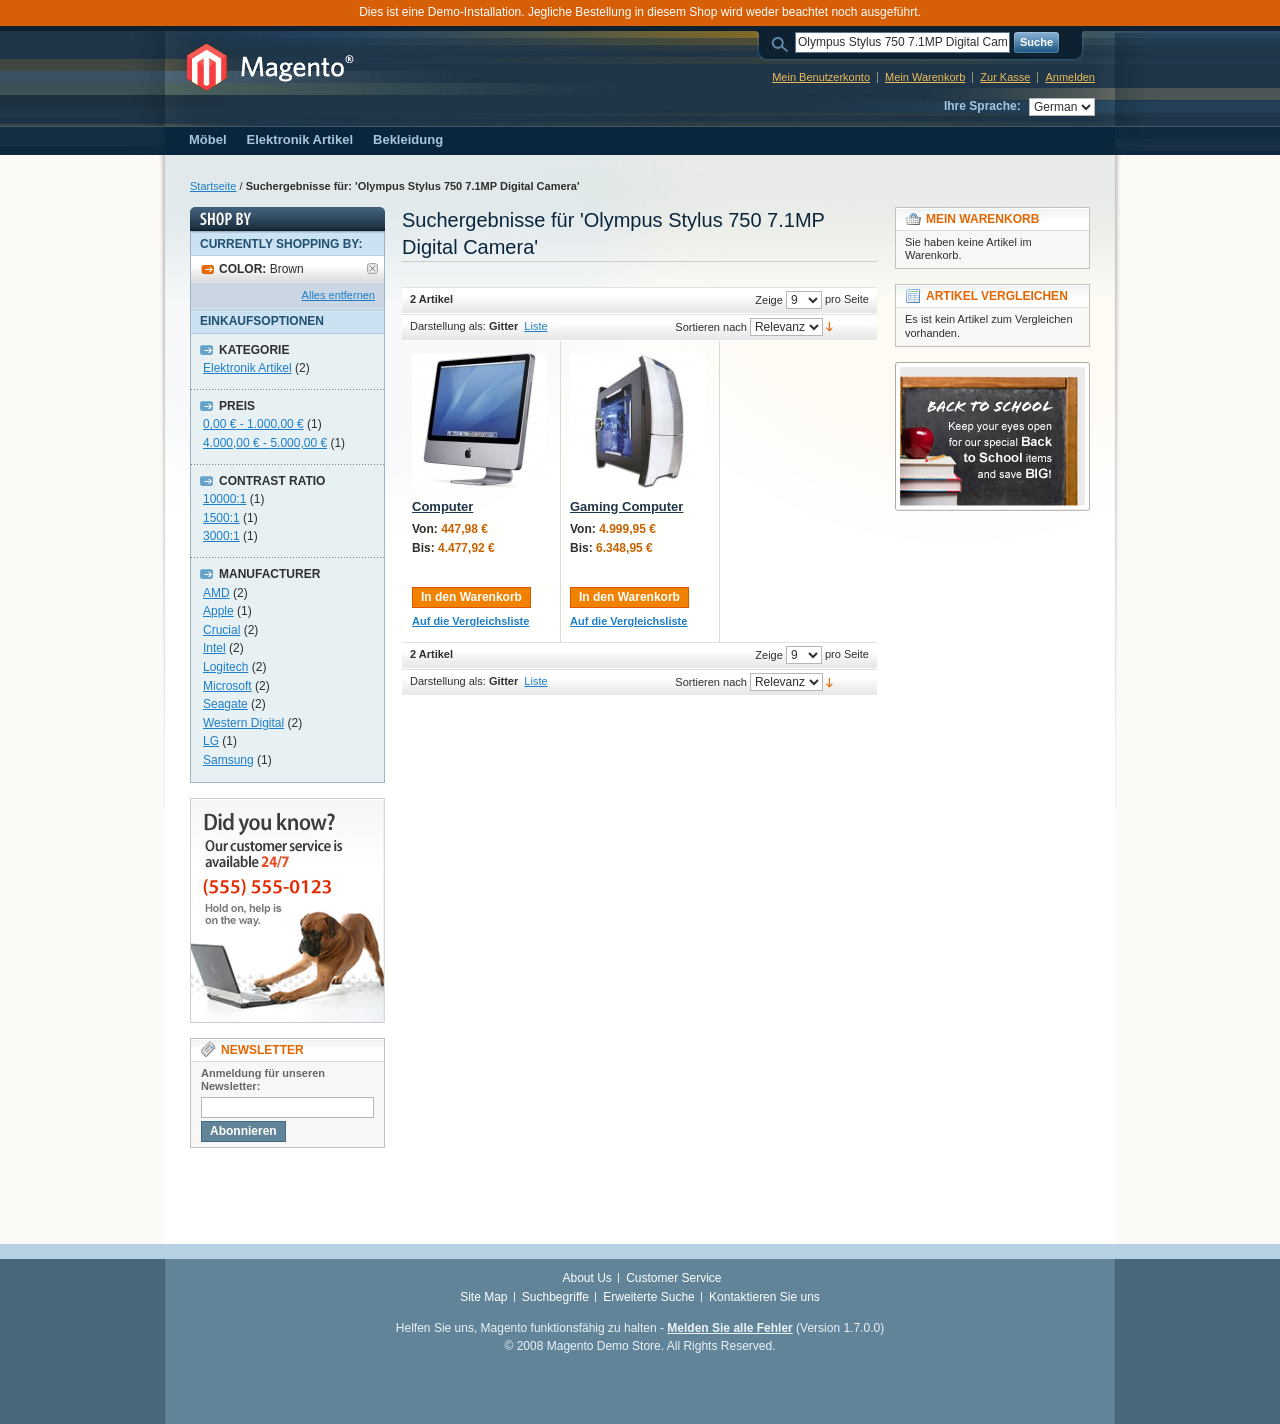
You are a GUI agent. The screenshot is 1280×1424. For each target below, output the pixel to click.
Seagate (225, 704)
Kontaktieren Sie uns (764, 1297)
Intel (214, 648)
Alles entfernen (338, 295)
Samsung (228, 760)
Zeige (769, 300)
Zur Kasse (1005, 77)
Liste (535, 326)
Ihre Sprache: (982, 106)
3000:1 (221, 536)
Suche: (783, 42)
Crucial (221, 630)
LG (211, 741)
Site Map (483, 1297)
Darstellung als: (448, 326)
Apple (218, 611)
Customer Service (673, 1278)
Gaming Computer (626, 506)
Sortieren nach (711, 327)
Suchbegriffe (555, 1297)
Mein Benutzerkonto (821, 77)
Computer (442, 506)
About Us (586, 1278)
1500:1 (221, 518)
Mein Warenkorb (925, 77)
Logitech (225, 667)
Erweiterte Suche (648, 1297)
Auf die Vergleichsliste (470, 621)
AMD (216, 593)
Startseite (213, 186)
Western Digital (243, 723)
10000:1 (224, 499)
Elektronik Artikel (247, 368)
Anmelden (1070, 77)
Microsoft (227, 686)
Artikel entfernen (372, 268)
